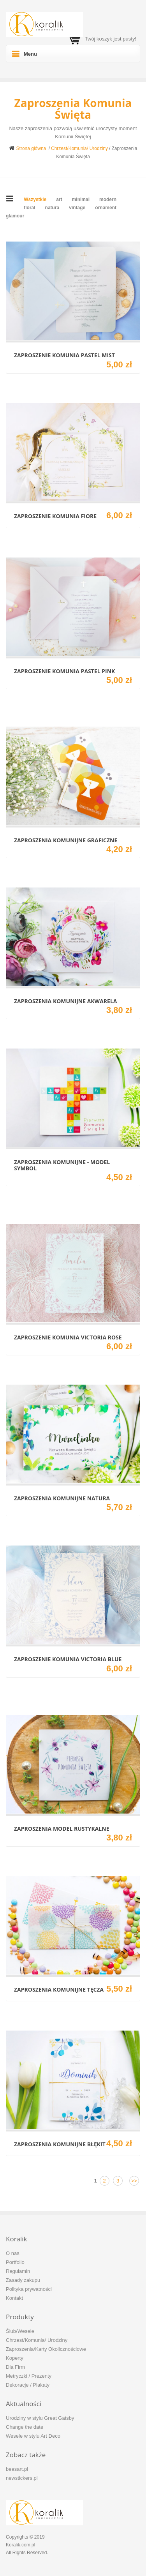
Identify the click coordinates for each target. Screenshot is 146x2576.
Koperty (14, 2358)
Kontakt (14, 2298)
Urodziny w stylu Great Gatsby (40, 2418)
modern (107, 199)
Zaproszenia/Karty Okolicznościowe (46, 2349)
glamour (15, 216)
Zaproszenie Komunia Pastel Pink (64, 671)
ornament (105, 207)
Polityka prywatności (29, 2289)
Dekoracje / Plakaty (27, 2385)
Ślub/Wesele (20, 2331)
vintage (77, 207)
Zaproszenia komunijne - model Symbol (62, 1165)
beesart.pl (17, 2469)
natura (52, 207)
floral (29, 207)
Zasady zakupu (23, 2280)
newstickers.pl (22, 2478)
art (59, 199)
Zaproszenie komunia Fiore (55, 516)
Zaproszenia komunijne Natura (62, 1498)
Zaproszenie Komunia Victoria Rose (68, 1337)
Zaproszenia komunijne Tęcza (59, 1989)
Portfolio (15, 2262)
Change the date (24, 2427)
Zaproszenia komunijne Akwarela (65, 1001)
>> (134, 2181)
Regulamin (18, 2271)
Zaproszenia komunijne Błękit (60, 2144)
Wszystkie (35, 199)
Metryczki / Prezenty (28, 2376)
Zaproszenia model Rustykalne (61, 1828)
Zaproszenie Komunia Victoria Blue (67, 1659)
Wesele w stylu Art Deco (33, 2436)
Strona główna (27, 148)
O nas (12, 2253)
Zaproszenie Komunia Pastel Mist (64, 355)
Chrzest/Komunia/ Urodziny (79, 148)
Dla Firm (15, 2367)
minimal (81, 199)
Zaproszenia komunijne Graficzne (65, 840)
